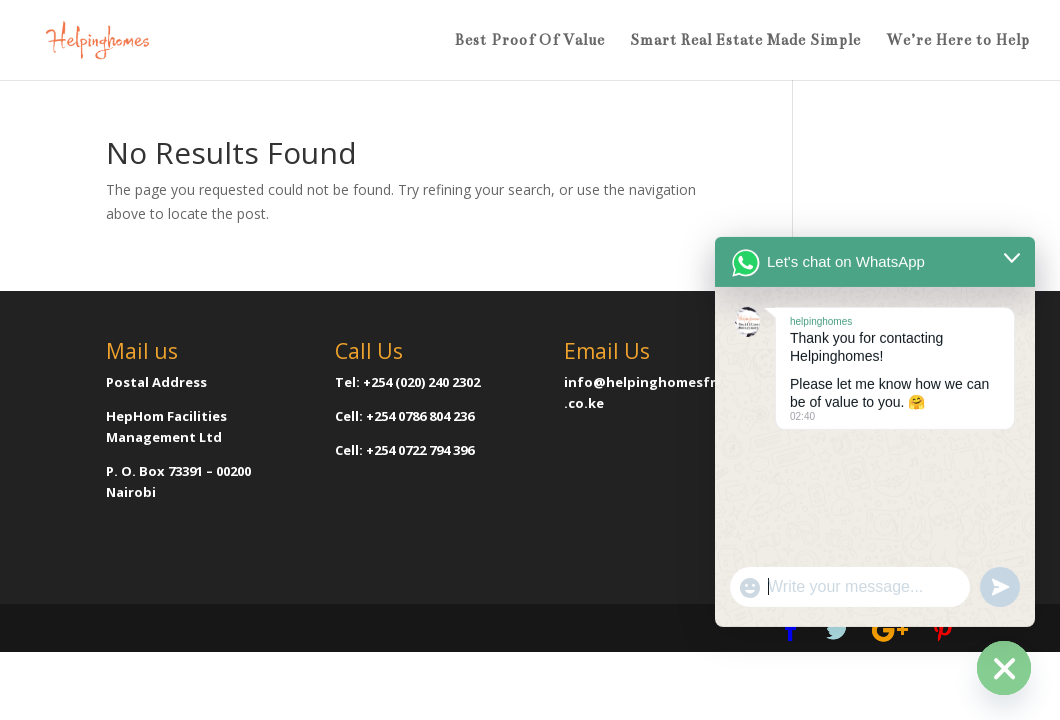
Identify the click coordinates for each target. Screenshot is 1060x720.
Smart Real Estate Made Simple (745, 41)
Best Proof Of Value (530, 41)
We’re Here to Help (958, 41)
